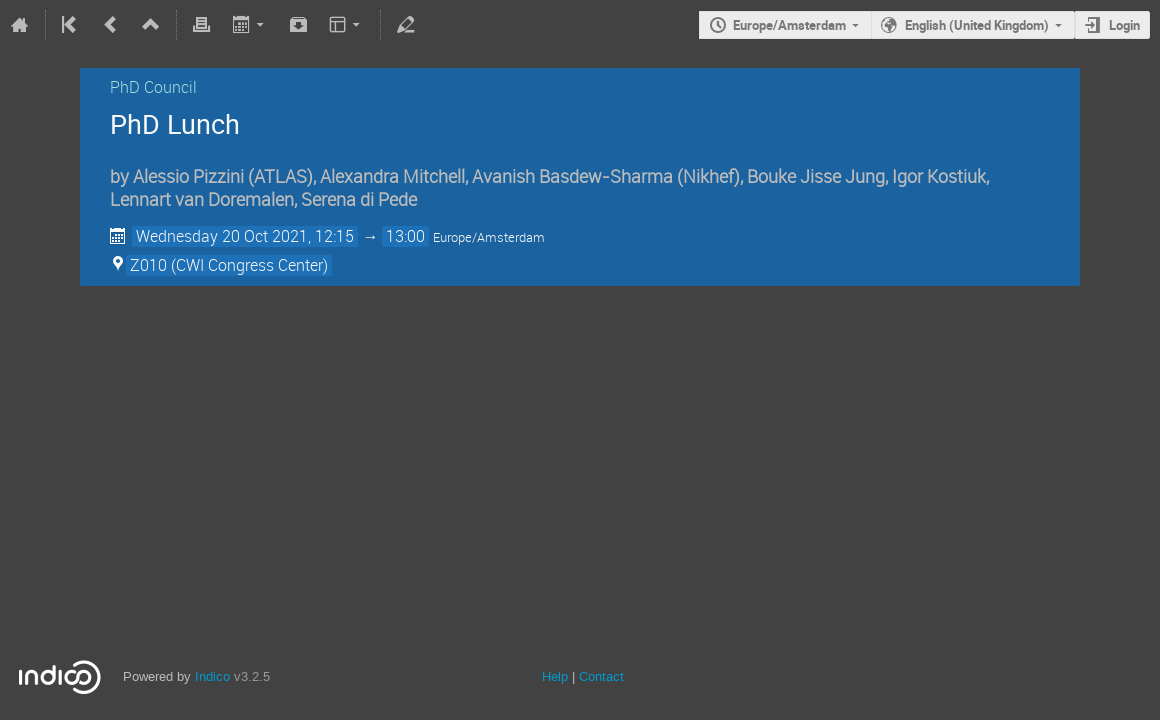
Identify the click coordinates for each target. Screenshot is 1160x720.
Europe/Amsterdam (789, 25)
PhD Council (153, 87)
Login (1124, 25)
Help (555, 676)
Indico (212, 676)
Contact (601, 676)
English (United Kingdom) (977, 25)
